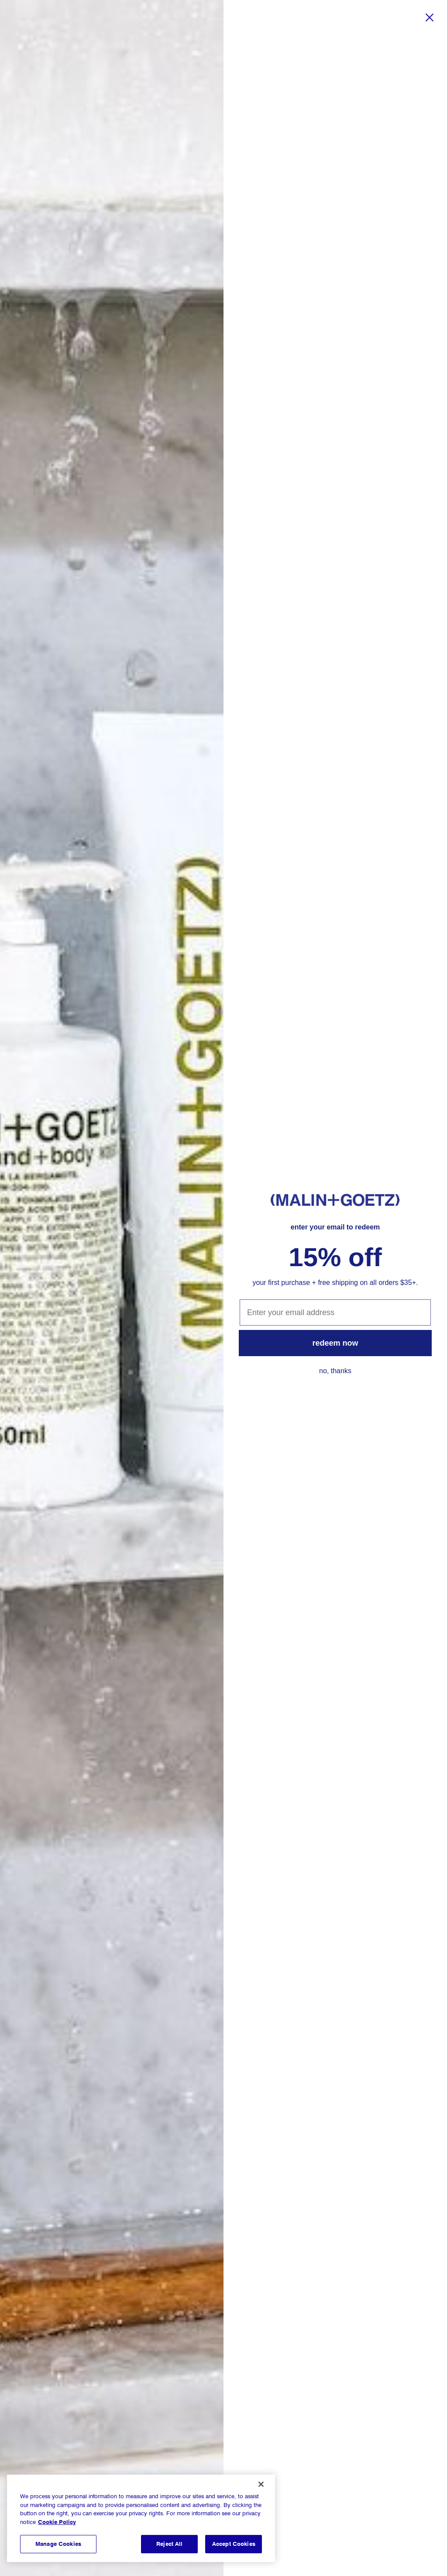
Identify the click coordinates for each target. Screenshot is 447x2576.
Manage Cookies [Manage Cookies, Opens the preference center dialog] (58, 2543)
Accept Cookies (233, 2543)
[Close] (261, 2484)
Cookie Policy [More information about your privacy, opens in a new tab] (57, 2521)
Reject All (169, 2543)
